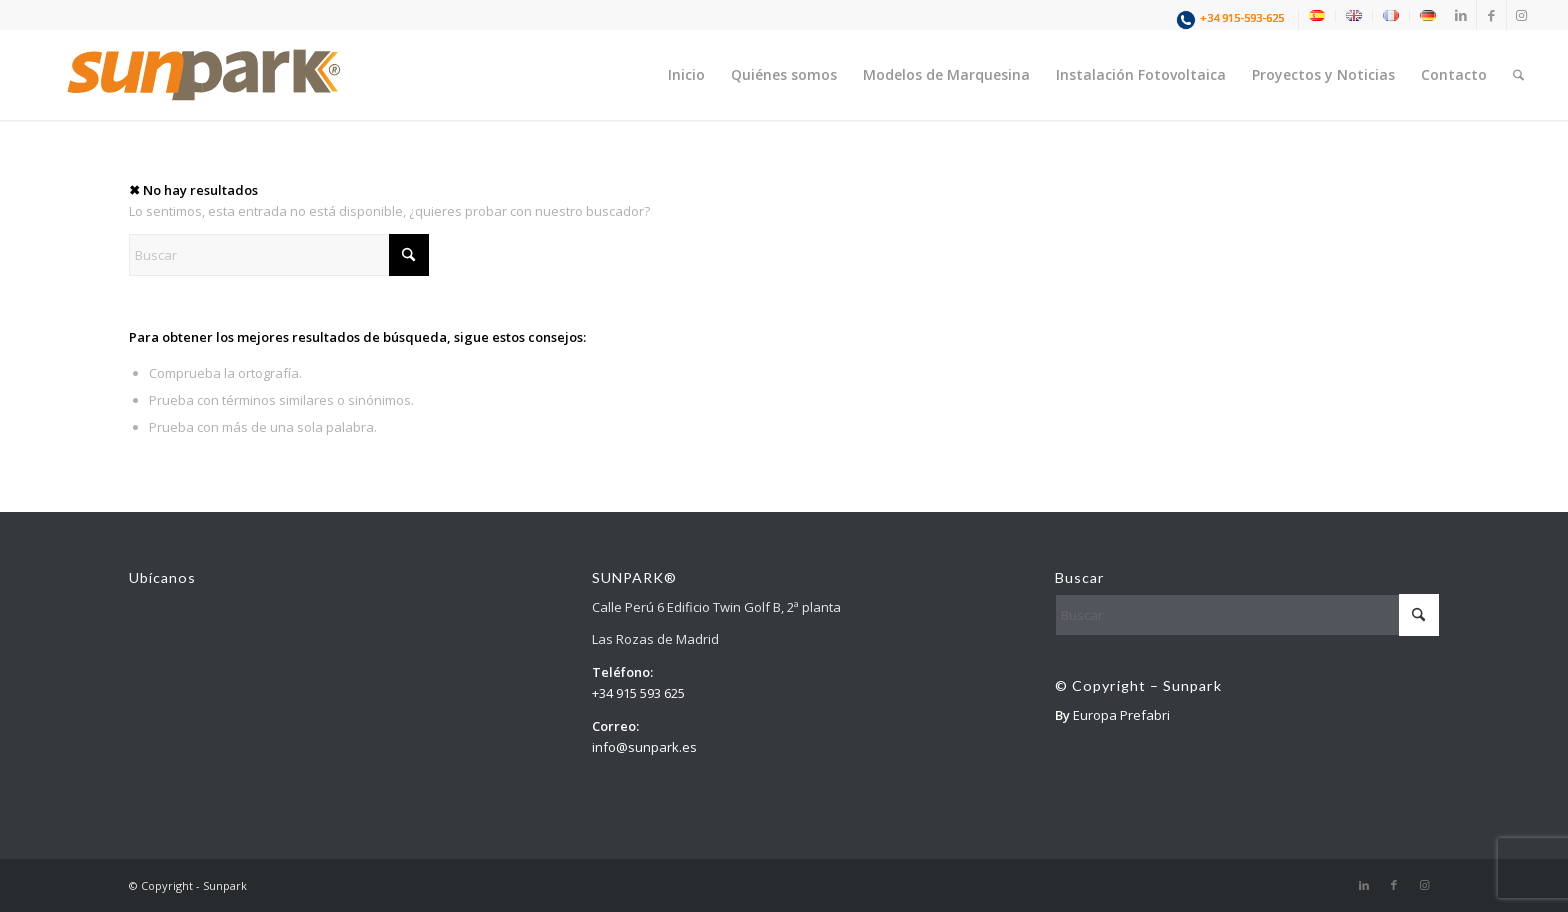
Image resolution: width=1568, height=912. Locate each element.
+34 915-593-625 (1242, 17)
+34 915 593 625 (638, 693)
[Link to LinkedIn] (1461, 15)
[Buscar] (1518, 75)
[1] (204, 75)
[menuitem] (1232, 20)
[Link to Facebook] (1491, 15)
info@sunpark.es (644, 747)
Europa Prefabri (1121, 715)
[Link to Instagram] (1522, 15)
